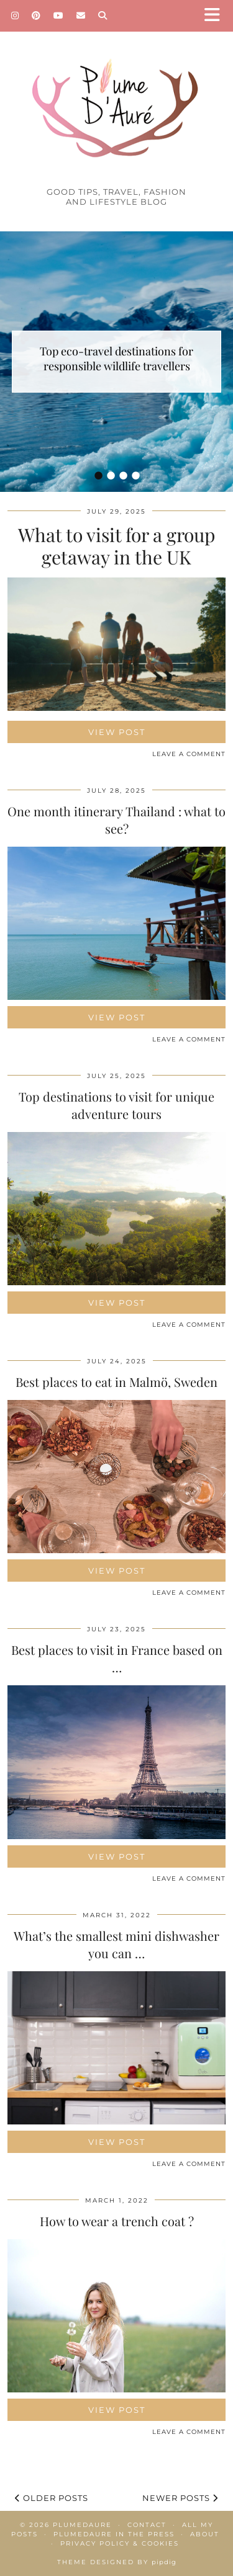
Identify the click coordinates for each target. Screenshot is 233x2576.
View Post (116, 732)
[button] (216, 16)
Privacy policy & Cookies (119, 2543)
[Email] (81, 15)
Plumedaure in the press (114, 2534)
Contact (147, 2525)
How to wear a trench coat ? (117, 2221)
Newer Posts (180, 2498)
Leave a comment (189, 754)
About (204, 2534)
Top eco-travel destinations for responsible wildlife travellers (116, 358)
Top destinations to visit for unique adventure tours (116, 1105)
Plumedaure (82, 2525)
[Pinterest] (36, 15)
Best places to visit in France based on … (116, 1658)
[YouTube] (58, 15)
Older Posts (51, 2498)
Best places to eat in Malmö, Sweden (116, 1381)
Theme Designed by (116, 2562)
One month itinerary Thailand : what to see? (116, 820)
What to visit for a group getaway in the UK (116, 545)
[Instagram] (15, 15)
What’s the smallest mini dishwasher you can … (116, 1944)
